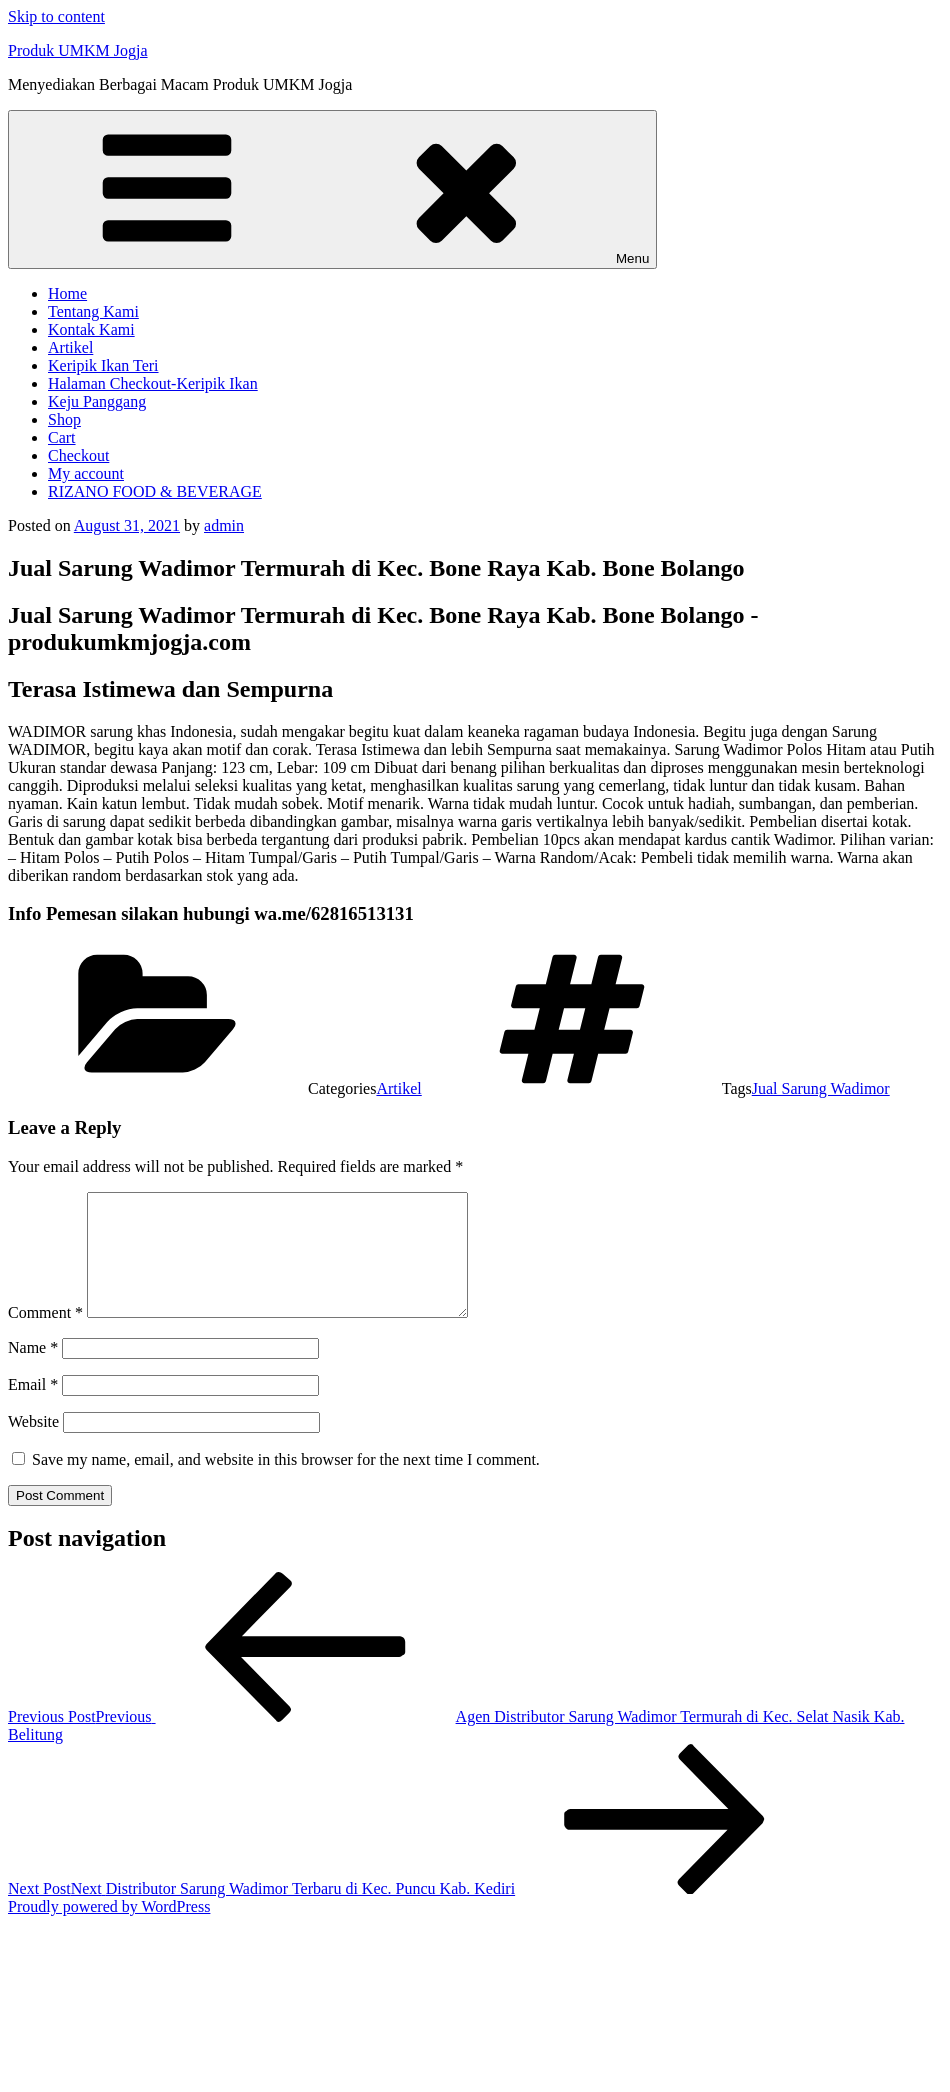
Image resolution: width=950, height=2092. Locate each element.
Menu (332, 189)
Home (67, 293)
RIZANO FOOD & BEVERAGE (155, 491)
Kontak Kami (91, 329)
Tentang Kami (93, 311)
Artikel (70, 347)
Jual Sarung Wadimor (821, 1088)
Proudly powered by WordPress (109, 1930)
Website (33, 1445)
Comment (45, 1336)
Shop (64, 419)
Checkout (78, 455)
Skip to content (56, 16)
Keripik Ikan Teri (103, 365)
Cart (62, 437)
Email (33, 1408)
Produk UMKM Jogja (78, 50)
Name (33, 1371)
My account (86, 473)
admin (224, 525)
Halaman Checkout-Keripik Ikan (153, 383)
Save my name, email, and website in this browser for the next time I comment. (286, 1483)
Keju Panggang (97, 401)
